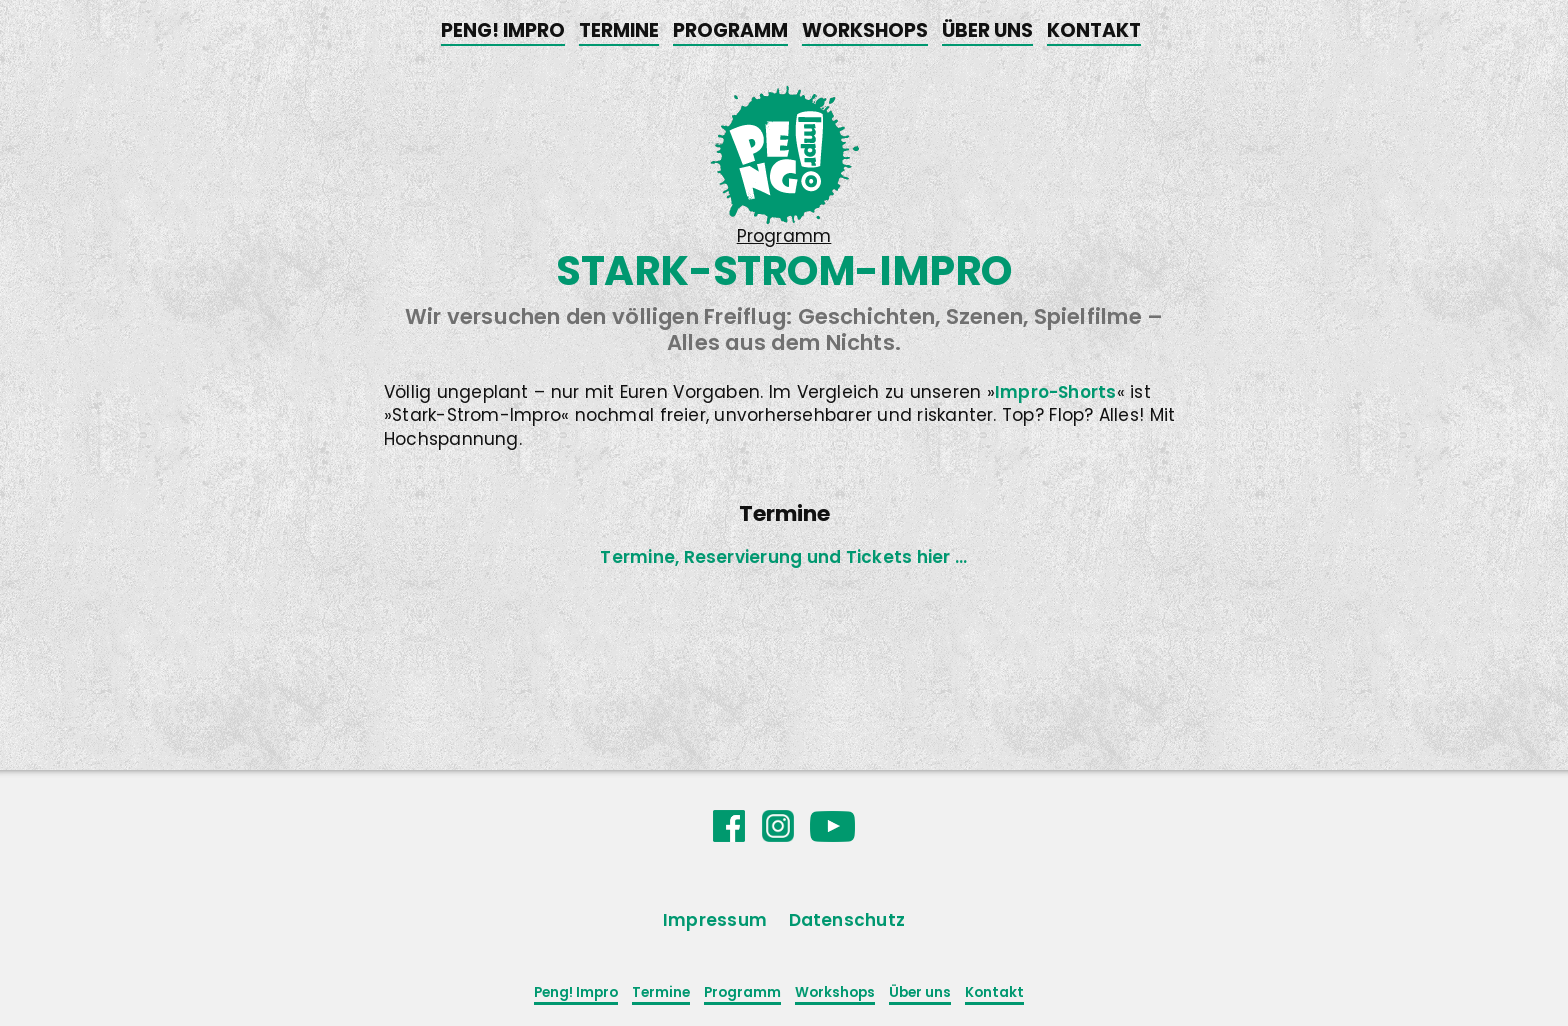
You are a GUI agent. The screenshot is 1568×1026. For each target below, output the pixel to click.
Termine (619, 30)
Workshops (865, 30)
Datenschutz (847, 920)
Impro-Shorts (1056, 392)
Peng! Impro (503, 30)
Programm (730, 30)
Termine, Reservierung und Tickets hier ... (783, 557)
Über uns (987, 30)
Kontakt (1094, 30)
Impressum (715, 920)
